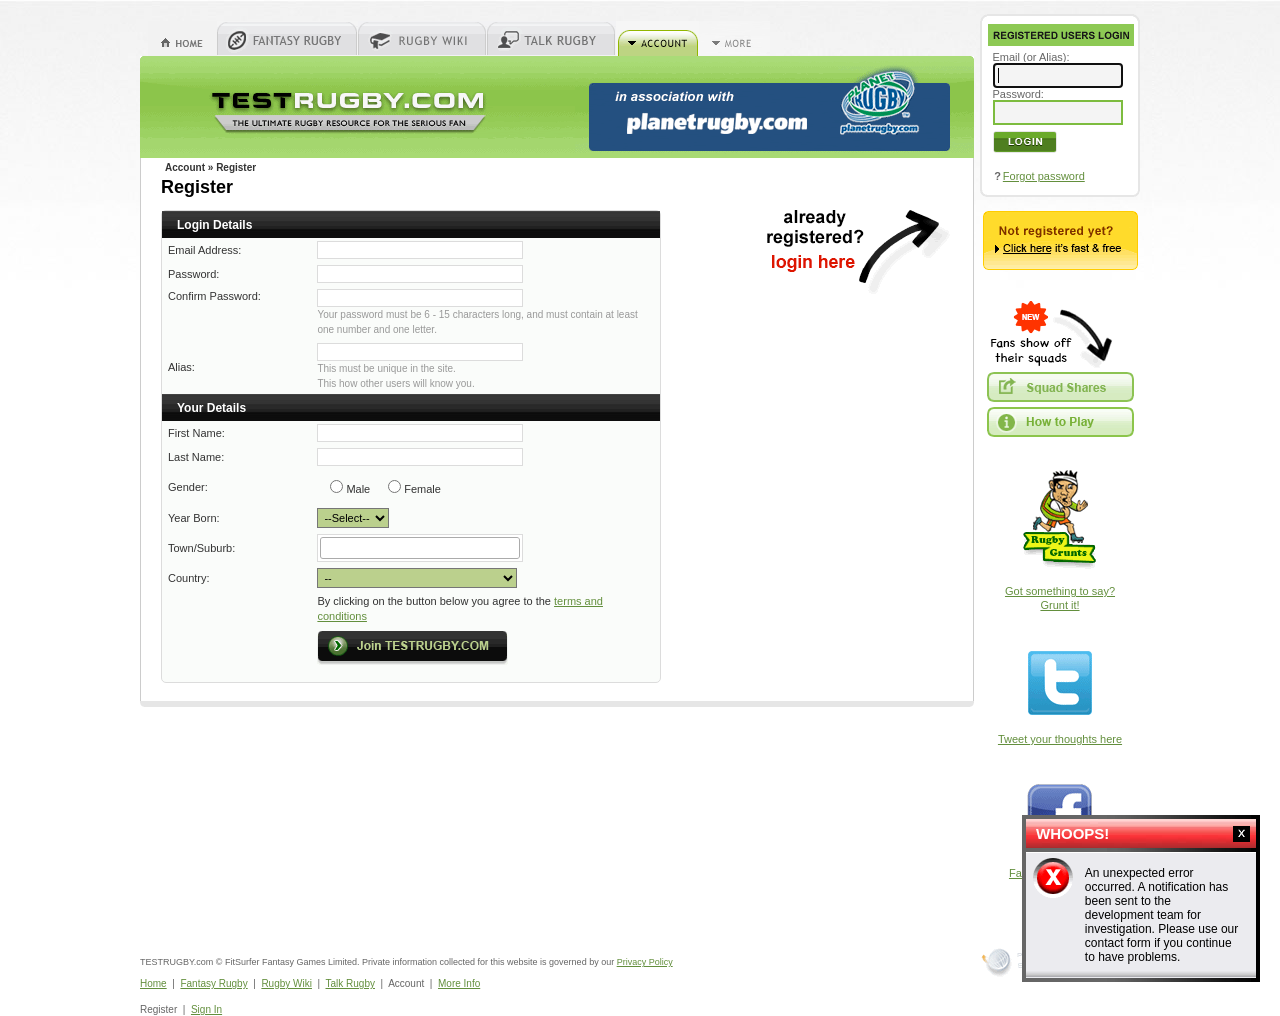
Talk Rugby (350, 983)
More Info (459, 983)
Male (358, 489)
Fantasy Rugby (213, 983)
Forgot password (1044, 176)
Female (422, 489)
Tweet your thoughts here (1060, 739)
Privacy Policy (645, 962)
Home (153, 983)
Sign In (206, 1009)
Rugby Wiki (286, 983)
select (518, 548)
